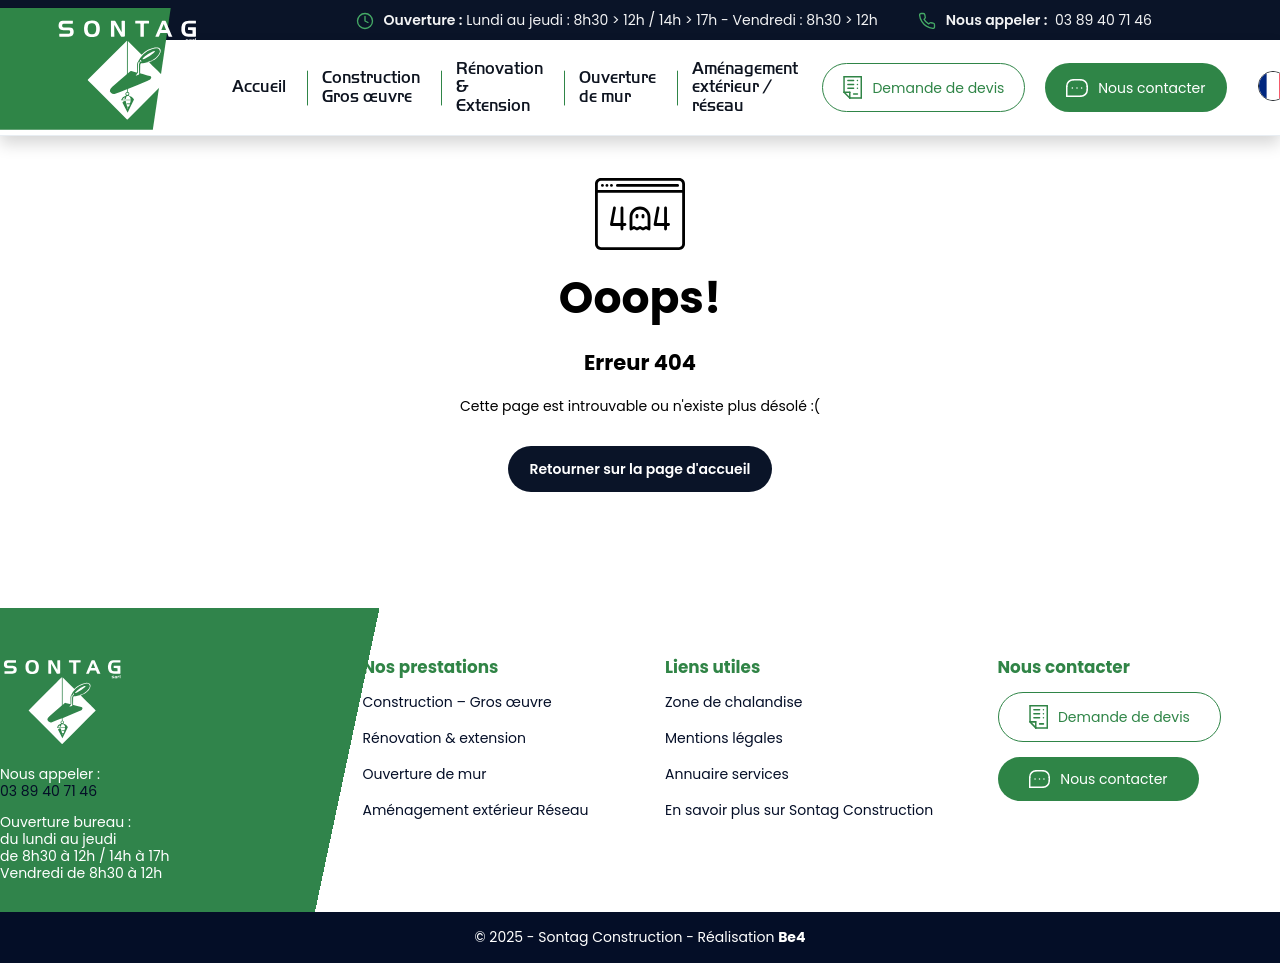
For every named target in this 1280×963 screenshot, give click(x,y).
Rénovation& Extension (499, 87)
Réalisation (752, 937)
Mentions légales (724, 738)
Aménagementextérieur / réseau (745, 87)
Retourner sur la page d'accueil (639, 469)
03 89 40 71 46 (48, 791)
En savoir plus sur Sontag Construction (799, 810)
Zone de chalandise (733, 702)
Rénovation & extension (445, 738)
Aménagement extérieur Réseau (476, 810)
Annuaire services (727, 774)
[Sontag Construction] (126, 70)
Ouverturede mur (617, 86)
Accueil (259, 86)
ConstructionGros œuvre (371, 86)
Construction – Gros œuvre (457, 702)
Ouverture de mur (425, 774)
